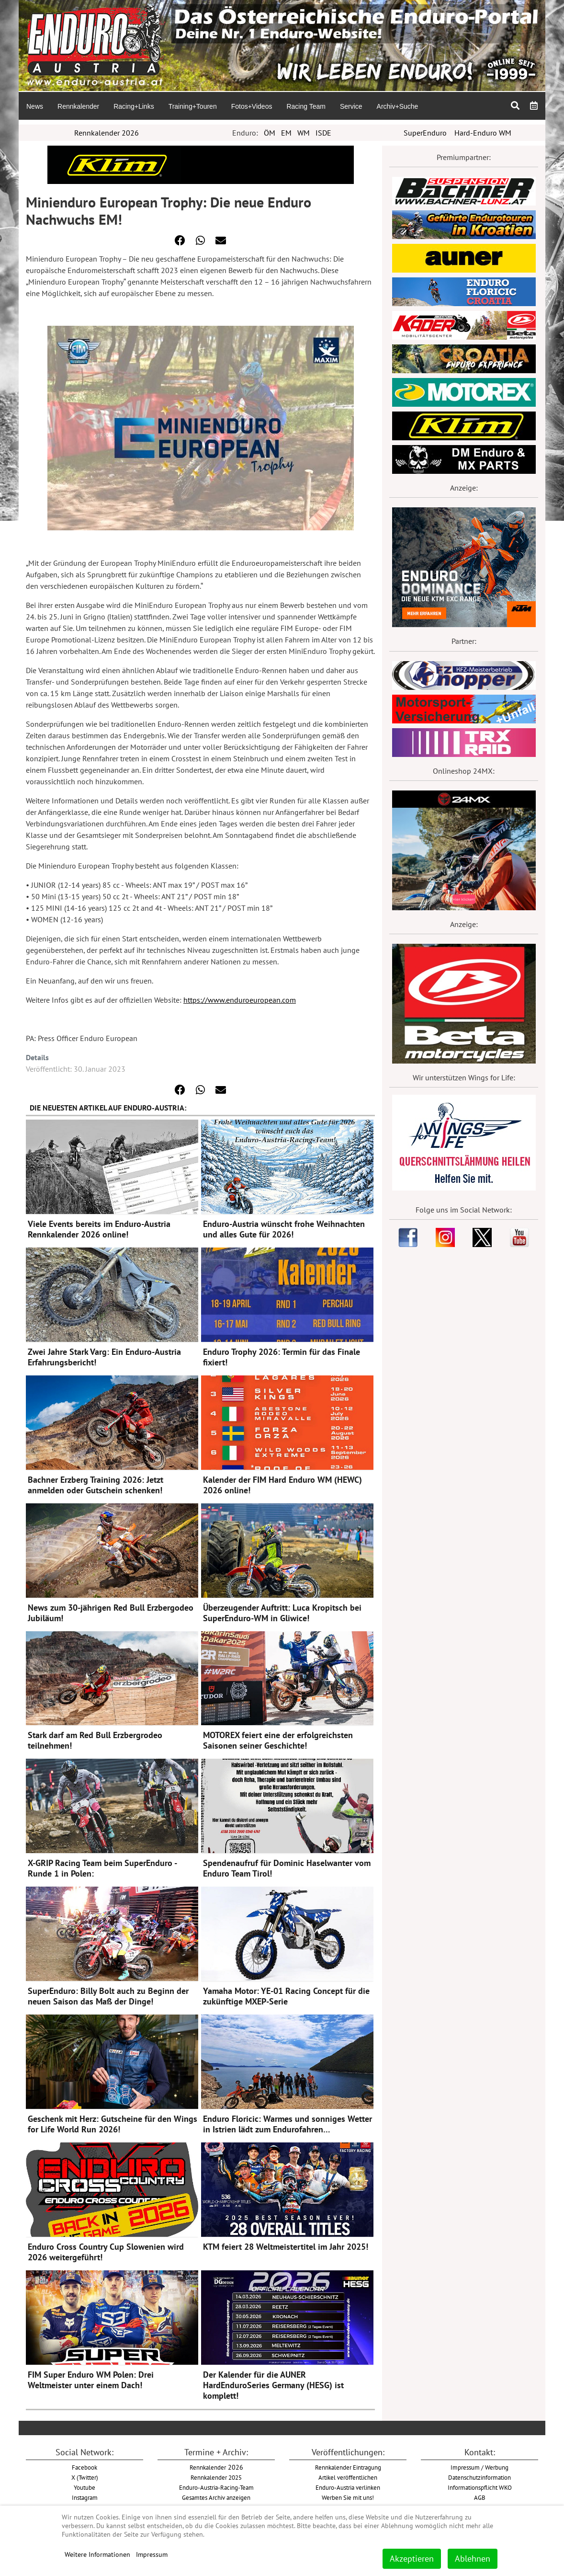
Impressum (152, 2554)
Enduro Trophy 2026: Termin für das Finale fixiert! (281, 1357)
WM (303, 132)
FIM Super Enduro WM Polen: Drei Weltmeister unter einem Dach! (91, 2380)
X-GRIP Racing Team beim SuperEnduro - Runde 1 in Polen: (102, 1868)
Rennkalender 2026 (106, 132)
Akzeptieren (412, 2558)
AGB (479, 2497)
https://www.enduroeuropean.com (239, 1000)
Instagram (85, 2497)
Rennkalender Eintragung (348, 2467)
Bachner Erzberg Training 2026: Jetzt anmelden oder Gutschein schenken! (95, 1485)
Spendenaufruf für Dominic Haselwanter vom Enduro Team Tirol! (287, 1868)
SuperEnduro (425, 132)
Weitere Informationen (97, 2554)
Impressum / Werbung (479, 2467)
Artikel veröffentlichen (347, 2477)
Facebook (84, 2467)
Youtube (84, 2487)
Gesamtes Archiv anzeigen (216, 2497)
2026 (216, 2467)
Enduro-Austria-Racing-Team (216, 2487)
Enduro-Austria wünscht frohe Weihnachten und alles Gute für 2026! (284, 1229)
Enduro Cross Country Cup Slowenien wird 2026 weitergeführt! (106, 2252)
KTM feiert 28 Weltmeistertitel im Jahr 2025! (285, 2246)
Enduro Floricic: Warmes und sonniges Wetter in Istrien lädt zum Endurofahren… (287, 2124)
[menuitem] (34, 105)
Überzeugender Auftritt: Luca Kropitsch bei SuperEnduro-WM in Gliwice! (282, 1613)
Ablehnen (472, 2558)
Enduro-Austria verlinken (348, 2487)
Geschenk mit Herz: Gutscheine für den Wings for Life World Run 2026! (112, 2124)
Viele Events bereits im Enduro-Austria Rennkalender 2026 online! (99, 1229)
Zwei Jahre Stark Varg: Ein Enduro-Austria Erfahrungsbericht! (104, 1357)
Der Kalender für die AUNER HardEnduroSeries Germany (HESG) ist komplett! (273, 2385)
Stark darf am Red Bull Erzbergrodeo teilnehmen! (95, 1740)
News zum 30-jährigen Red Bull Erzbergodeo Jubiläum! (110, 1613)
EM (286, 132)
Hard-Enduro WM (482, 132)
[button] (180, 240)
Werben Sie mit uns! (348, 2497)
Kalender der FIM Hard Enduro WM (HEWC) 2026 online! (282, 1485)
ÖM (269, 132)
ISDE (323, 132)
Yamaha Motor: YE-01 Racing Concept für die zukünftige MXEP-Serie (286, 1996)
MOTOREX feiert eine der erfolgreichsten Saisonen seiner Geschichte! (278, 1740)
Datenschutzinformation (479, 2477)
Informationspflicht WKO (480, 2487)
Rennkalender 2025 (216, 2477)
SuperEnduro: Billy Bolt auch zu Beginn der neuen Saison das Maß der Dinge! (108, 1996)
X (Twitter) (84, 2477)
